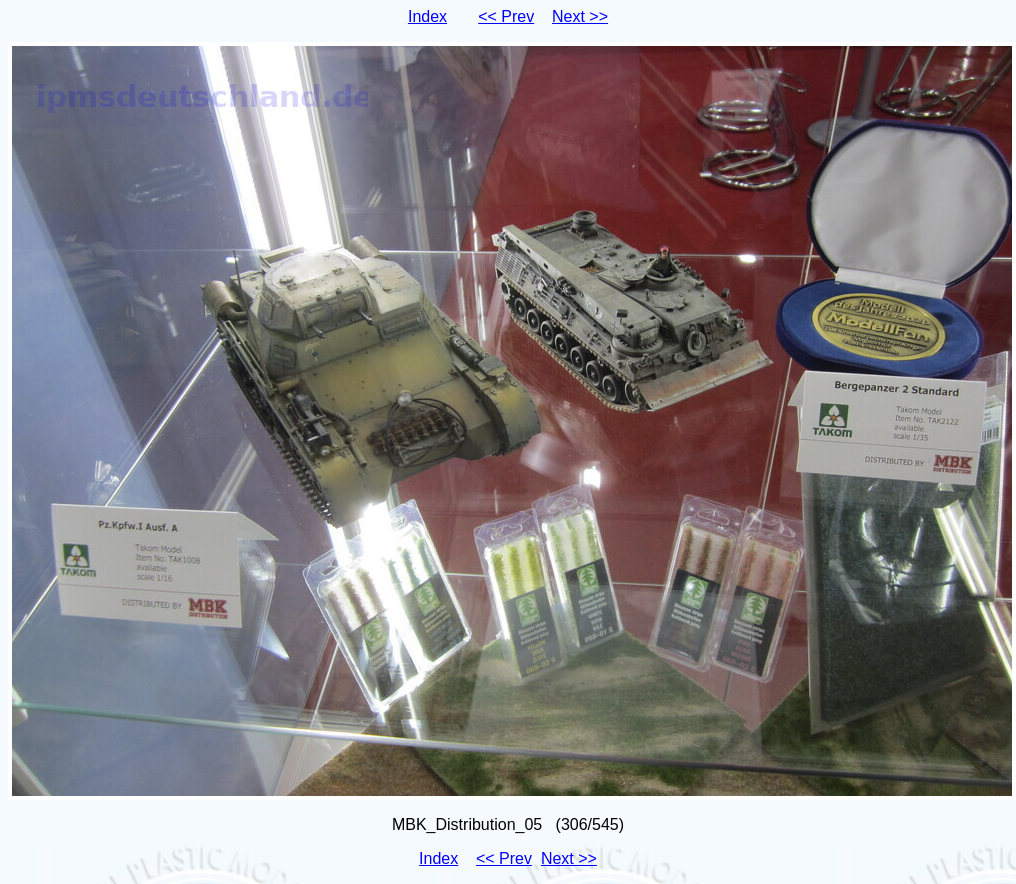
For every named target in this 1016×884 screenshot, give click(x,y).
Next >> (580, 16)
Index (427, 16)
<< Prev (506, 16)
